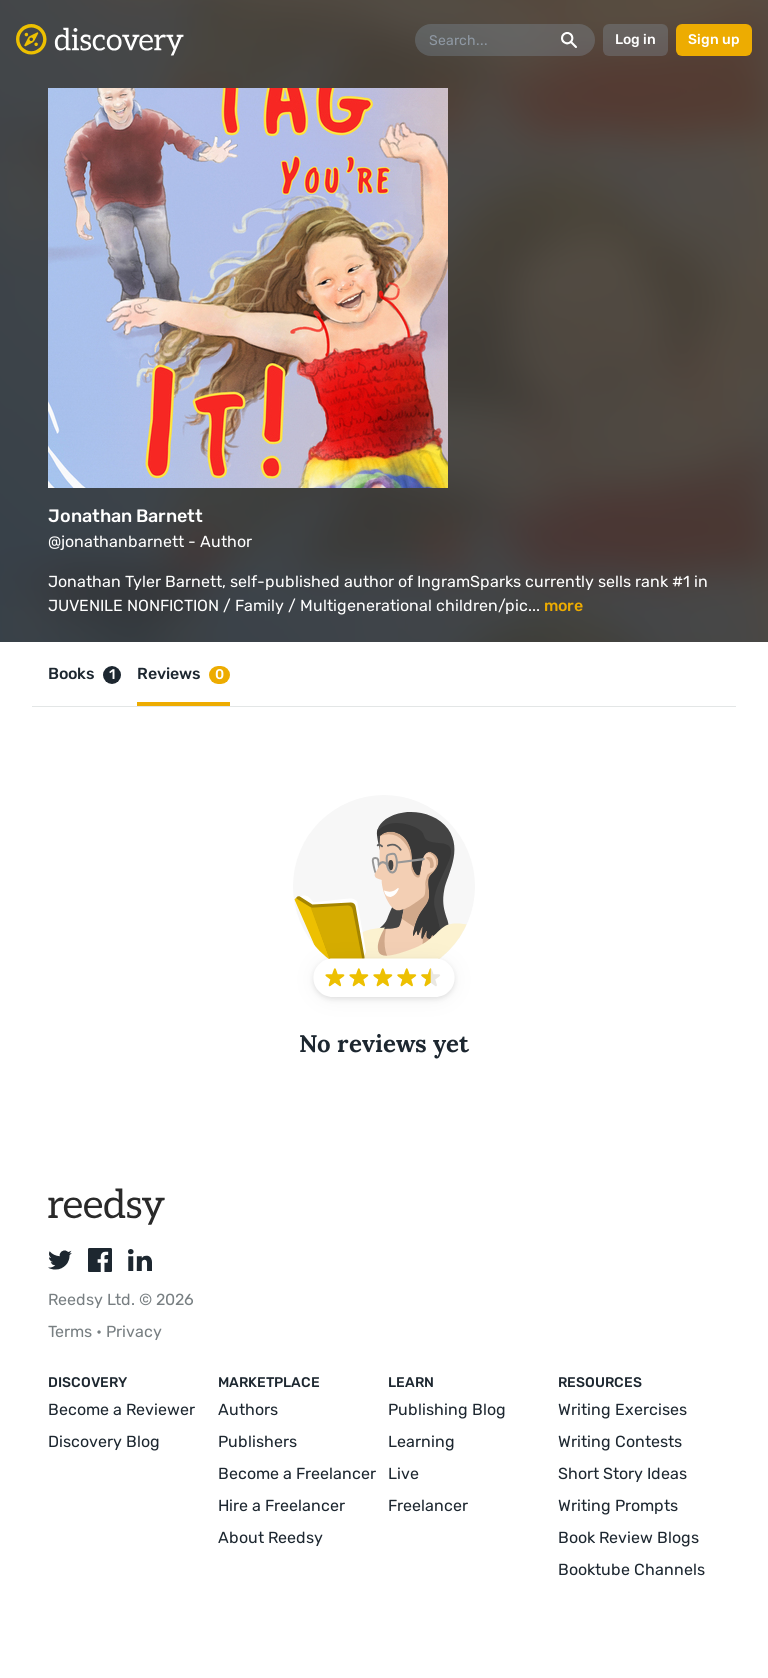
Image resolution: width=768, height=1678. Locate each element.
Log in (635, 39)
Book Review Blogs (628, 1537)
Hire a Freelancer (281, 1505)
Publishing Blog (447, 1409)
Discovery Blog (104, 1441)
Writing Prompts (618, 1505)
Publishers (257, 1441)
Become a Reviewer (121, 1409)
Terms (72, 1331)
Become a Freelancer (297, 1473)
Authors (248, 1409)
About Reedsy (270, 1537)
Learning (421, 1441)
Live (403, 1473)
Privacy (134, 1331)
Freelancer (428, 1505)
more (563, 605)
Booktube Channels (631, 1569)
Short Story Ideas (622, 1473)
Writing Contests (620, 1441)
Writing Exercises (622, 1409)
